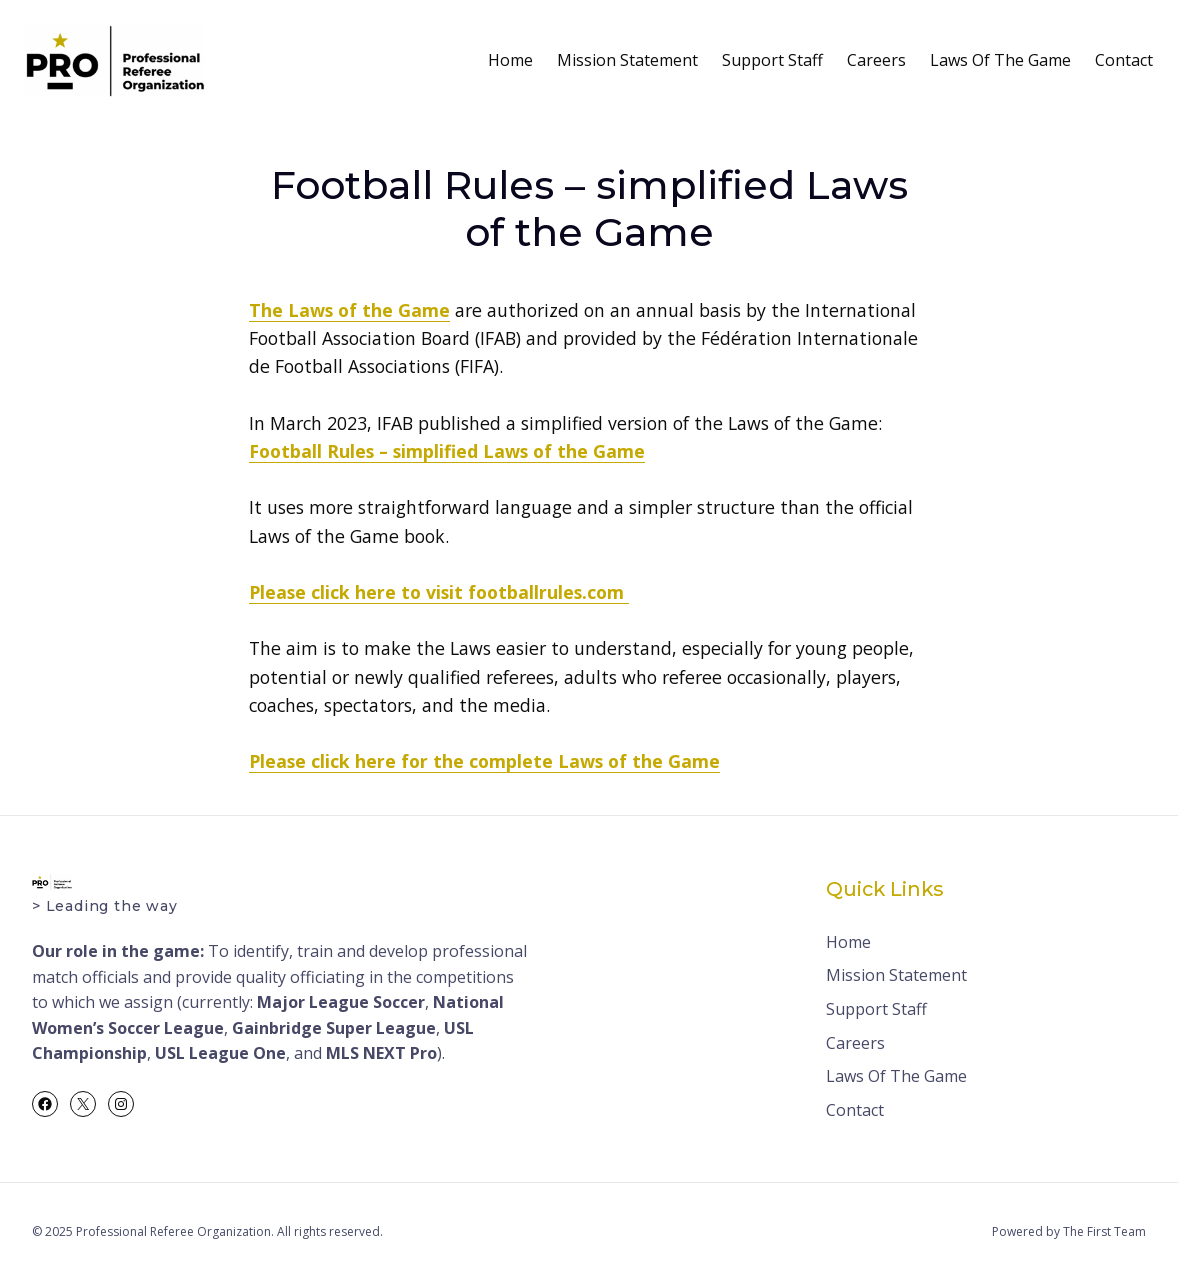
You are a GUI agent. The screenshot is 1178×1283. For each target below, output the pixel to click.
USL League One (220, 1053)
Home (510, 60)
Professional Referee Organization (173, 1231)
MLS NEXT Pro (381, 1053)
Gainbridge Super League (334, 1028)
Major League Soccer (341, 1002)
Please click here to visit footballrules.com (439, 592)
